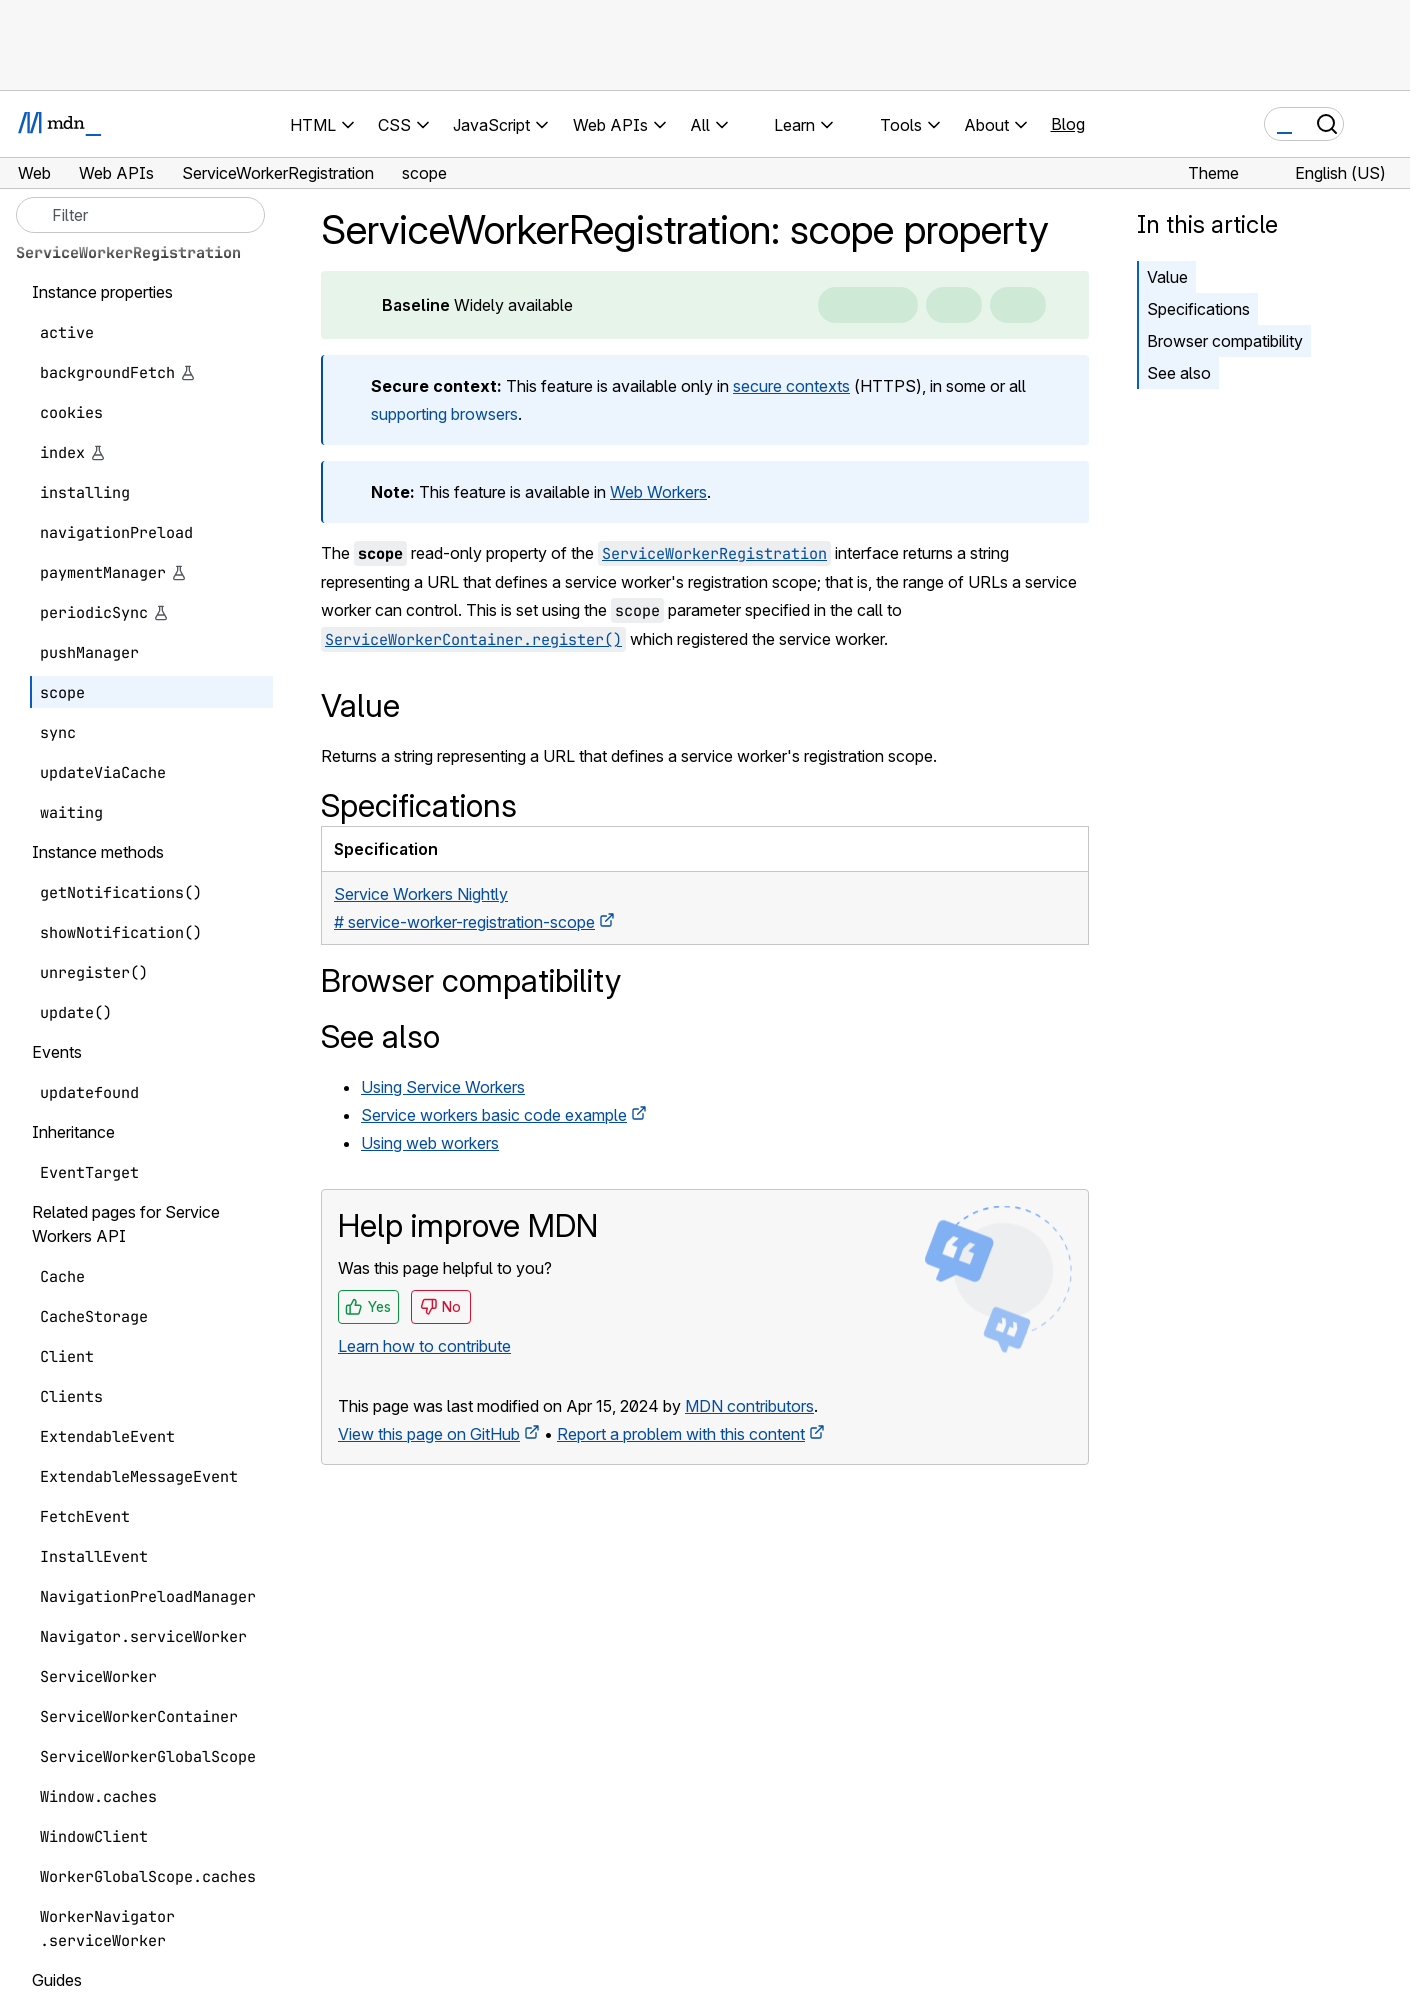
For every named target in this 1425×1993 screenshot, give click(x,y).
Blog (1068, 124)
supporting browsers (444, 414)
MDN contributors (749, 1406)
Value (1167, 277)
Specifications (1198, 309)
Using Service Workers (443, 1087)
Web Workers (658, 492)
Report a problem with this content (681, 1434)
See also (1179, 373)
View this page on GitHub (429, 1434)
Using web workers (430, 1143)
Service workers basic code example (494, 1115)
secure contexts (791, 386)
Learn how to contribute (424, 1346)
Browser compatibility (1225, 341)
